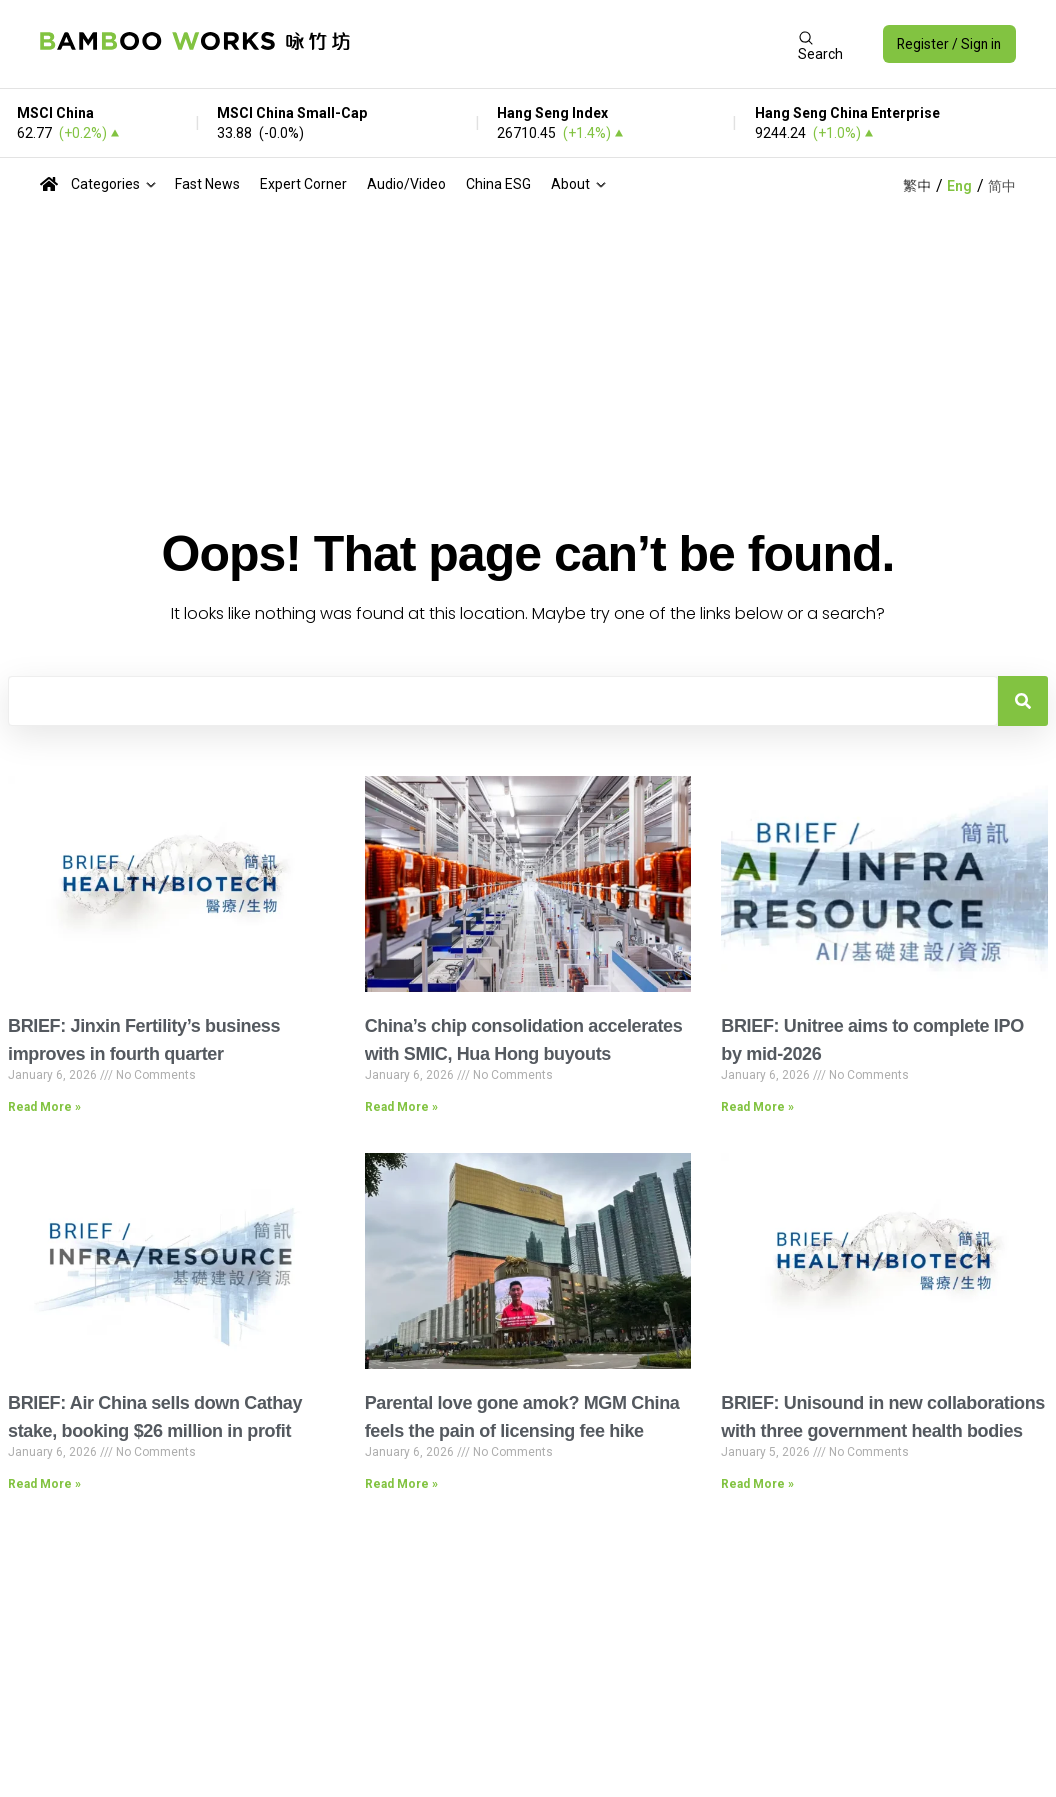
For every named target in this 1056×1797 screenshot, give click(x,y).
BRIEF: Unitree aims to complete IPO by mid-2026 (872, 1040)
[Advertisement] (572, 44)
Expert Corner (303, 184)
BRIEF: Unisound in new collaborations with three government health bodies (883, 1417)
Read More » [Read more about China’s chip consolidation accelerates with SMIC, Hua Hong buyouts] (401, 1107)
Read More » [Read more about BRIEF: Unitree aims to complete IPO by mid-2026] (757, 1107)
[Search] (1023, 701)
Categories (105, 184)
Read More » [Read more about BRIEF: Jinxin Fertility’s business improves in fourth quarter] (44, 1107)
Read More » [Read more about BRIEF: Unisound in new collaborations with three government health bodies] (757, 1484)
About (570, 184)
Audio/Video (406, 184)
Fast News (207, 184)
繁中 (917, 186)
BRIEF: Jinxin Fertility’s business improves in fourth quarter (144, 1040)
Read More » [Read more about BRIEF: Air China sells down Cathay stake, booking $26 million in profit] (44, 1484)
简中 (1002, 186)
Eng (959, 186)
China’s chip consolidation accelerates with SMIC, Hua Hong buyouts (524, 1040)
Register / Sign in (947, 44)
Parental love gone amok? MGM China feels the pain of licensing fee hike (522, 1417)
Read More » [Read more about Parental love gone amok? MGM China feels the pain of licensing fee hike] (401, 1484)
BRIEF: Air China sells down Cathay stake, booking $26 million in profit (155, 1417)
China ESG (498, 184)
